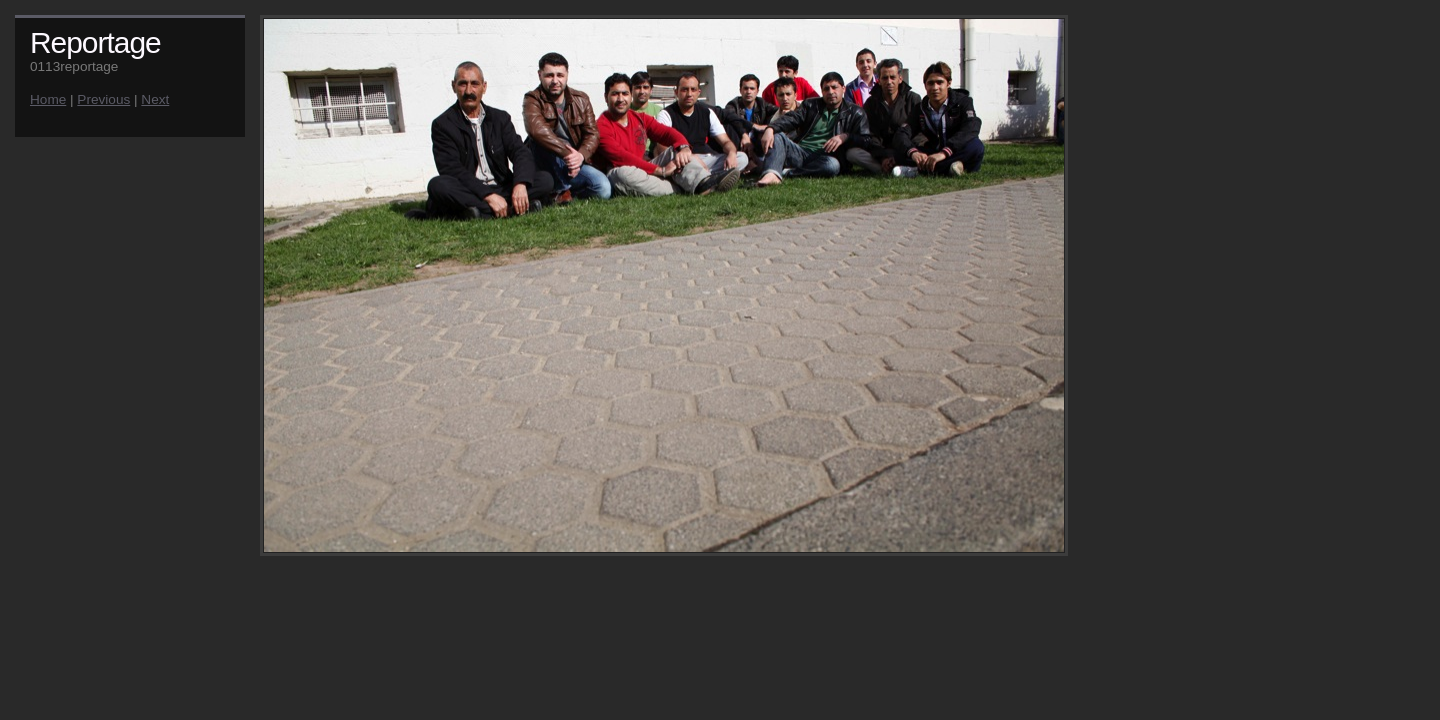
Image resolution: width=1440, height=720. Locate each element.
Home (48, 99)
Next (155, 99)
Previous (103, 99)
